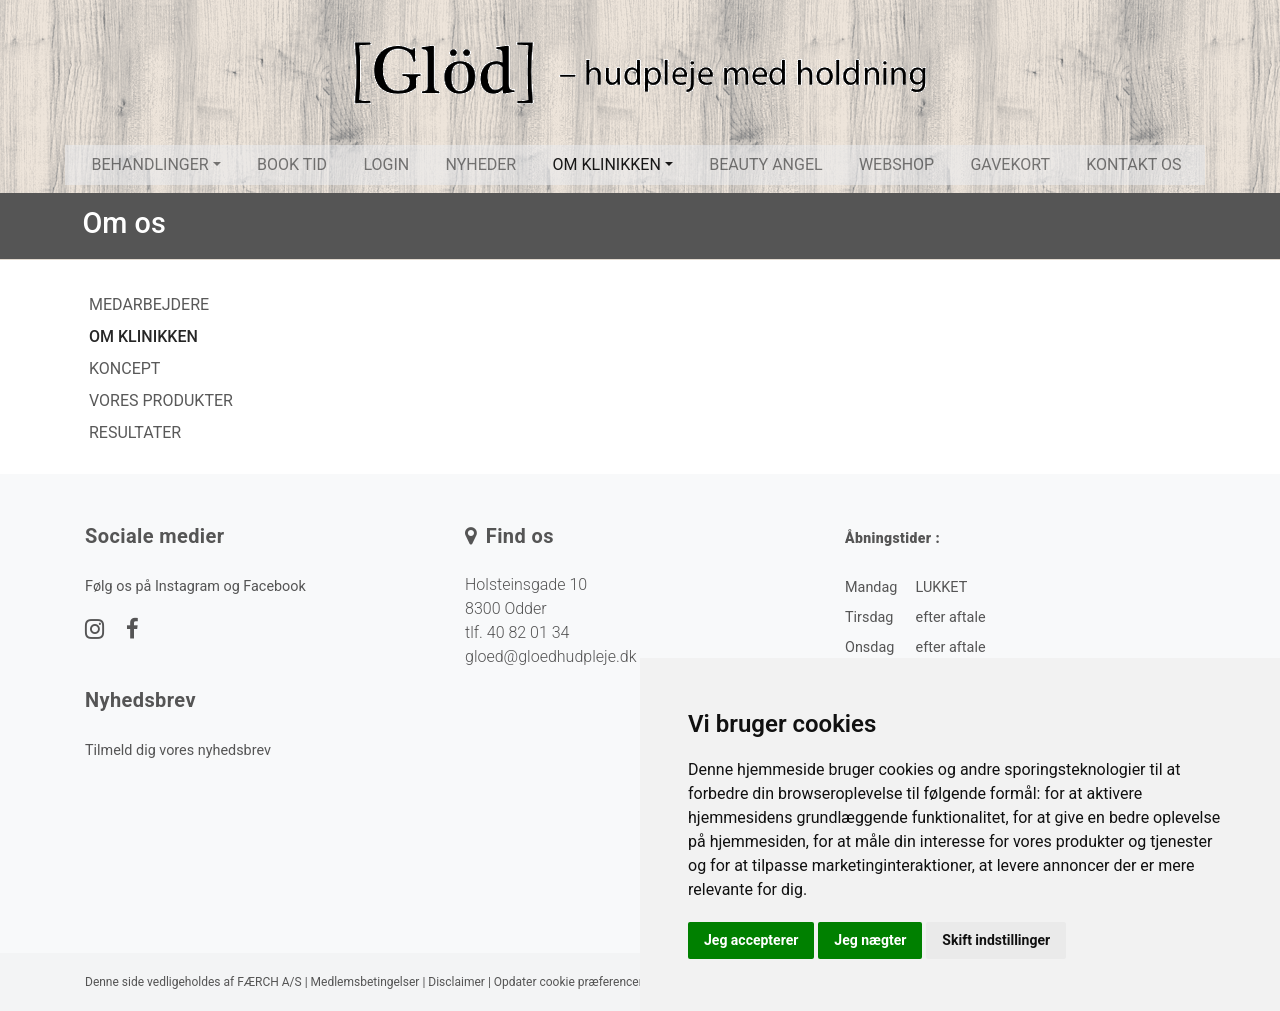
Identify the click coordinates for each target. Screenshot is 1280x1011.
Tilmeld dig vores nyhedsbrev (178, 750)
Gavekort (1010, 164)
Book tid (292, 164)
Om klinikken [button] (607, 164)
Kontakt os (1133, 164)
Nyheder (480, 164)
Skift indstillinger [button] (996, 940)
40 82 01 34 (528, 632)
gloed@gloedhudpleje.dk (550, 656)
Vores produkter (161, 400)
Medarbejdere (149, 304)
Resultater (135, 432)
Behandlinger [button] (149, 164)
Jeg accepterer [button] (751, 940)
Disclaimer (456, 982)
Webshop (896, 164)
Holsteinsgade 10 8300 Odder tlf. (526, 608)
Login (386, 164)
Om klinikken (143, 336)
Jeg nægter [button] (870, 940)
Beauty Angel (765, 164)
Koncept (124, 368)
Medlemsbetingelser (365, 982)
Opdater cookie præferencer (568, 982)
